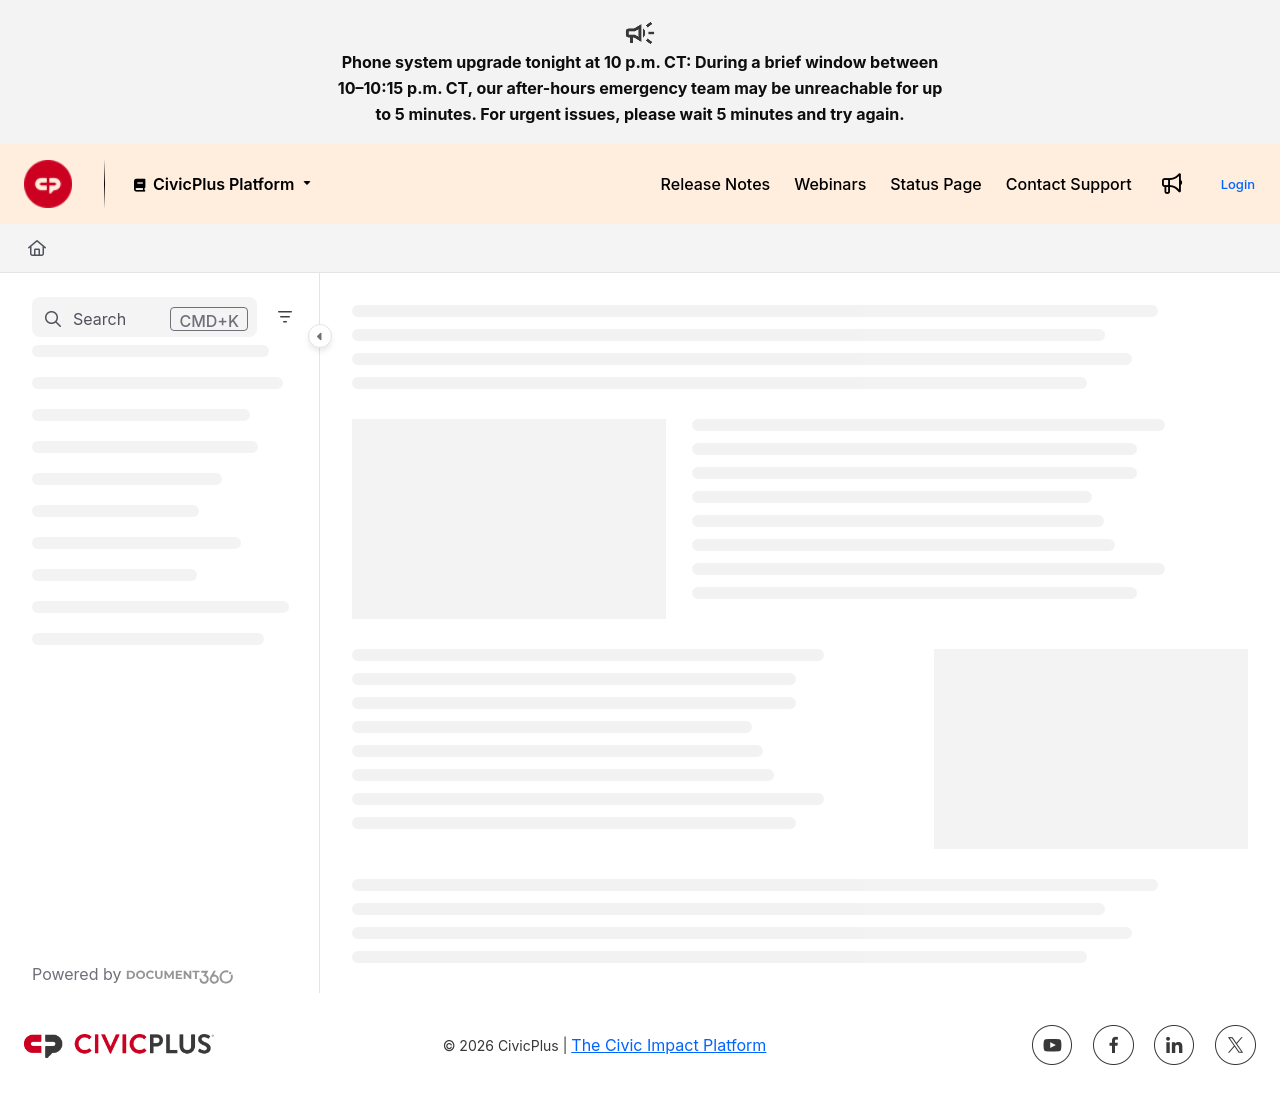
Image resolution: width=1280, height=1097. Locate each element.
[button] (144, 317)
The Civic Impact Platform (668, 1045)
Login (1238, 184)
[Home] (37, 248)
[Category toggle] (320, 336)
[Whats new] (1172, 184)
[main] (800, 633)
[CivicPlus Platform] (220, 184)
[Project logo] (48, 184)
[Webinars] (830, 184)
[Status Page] (936, 184)
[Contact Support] (1069, 184)
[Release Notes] (716, 184)
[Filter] (285, 317)
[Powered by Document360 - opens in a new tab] (133, 974)
